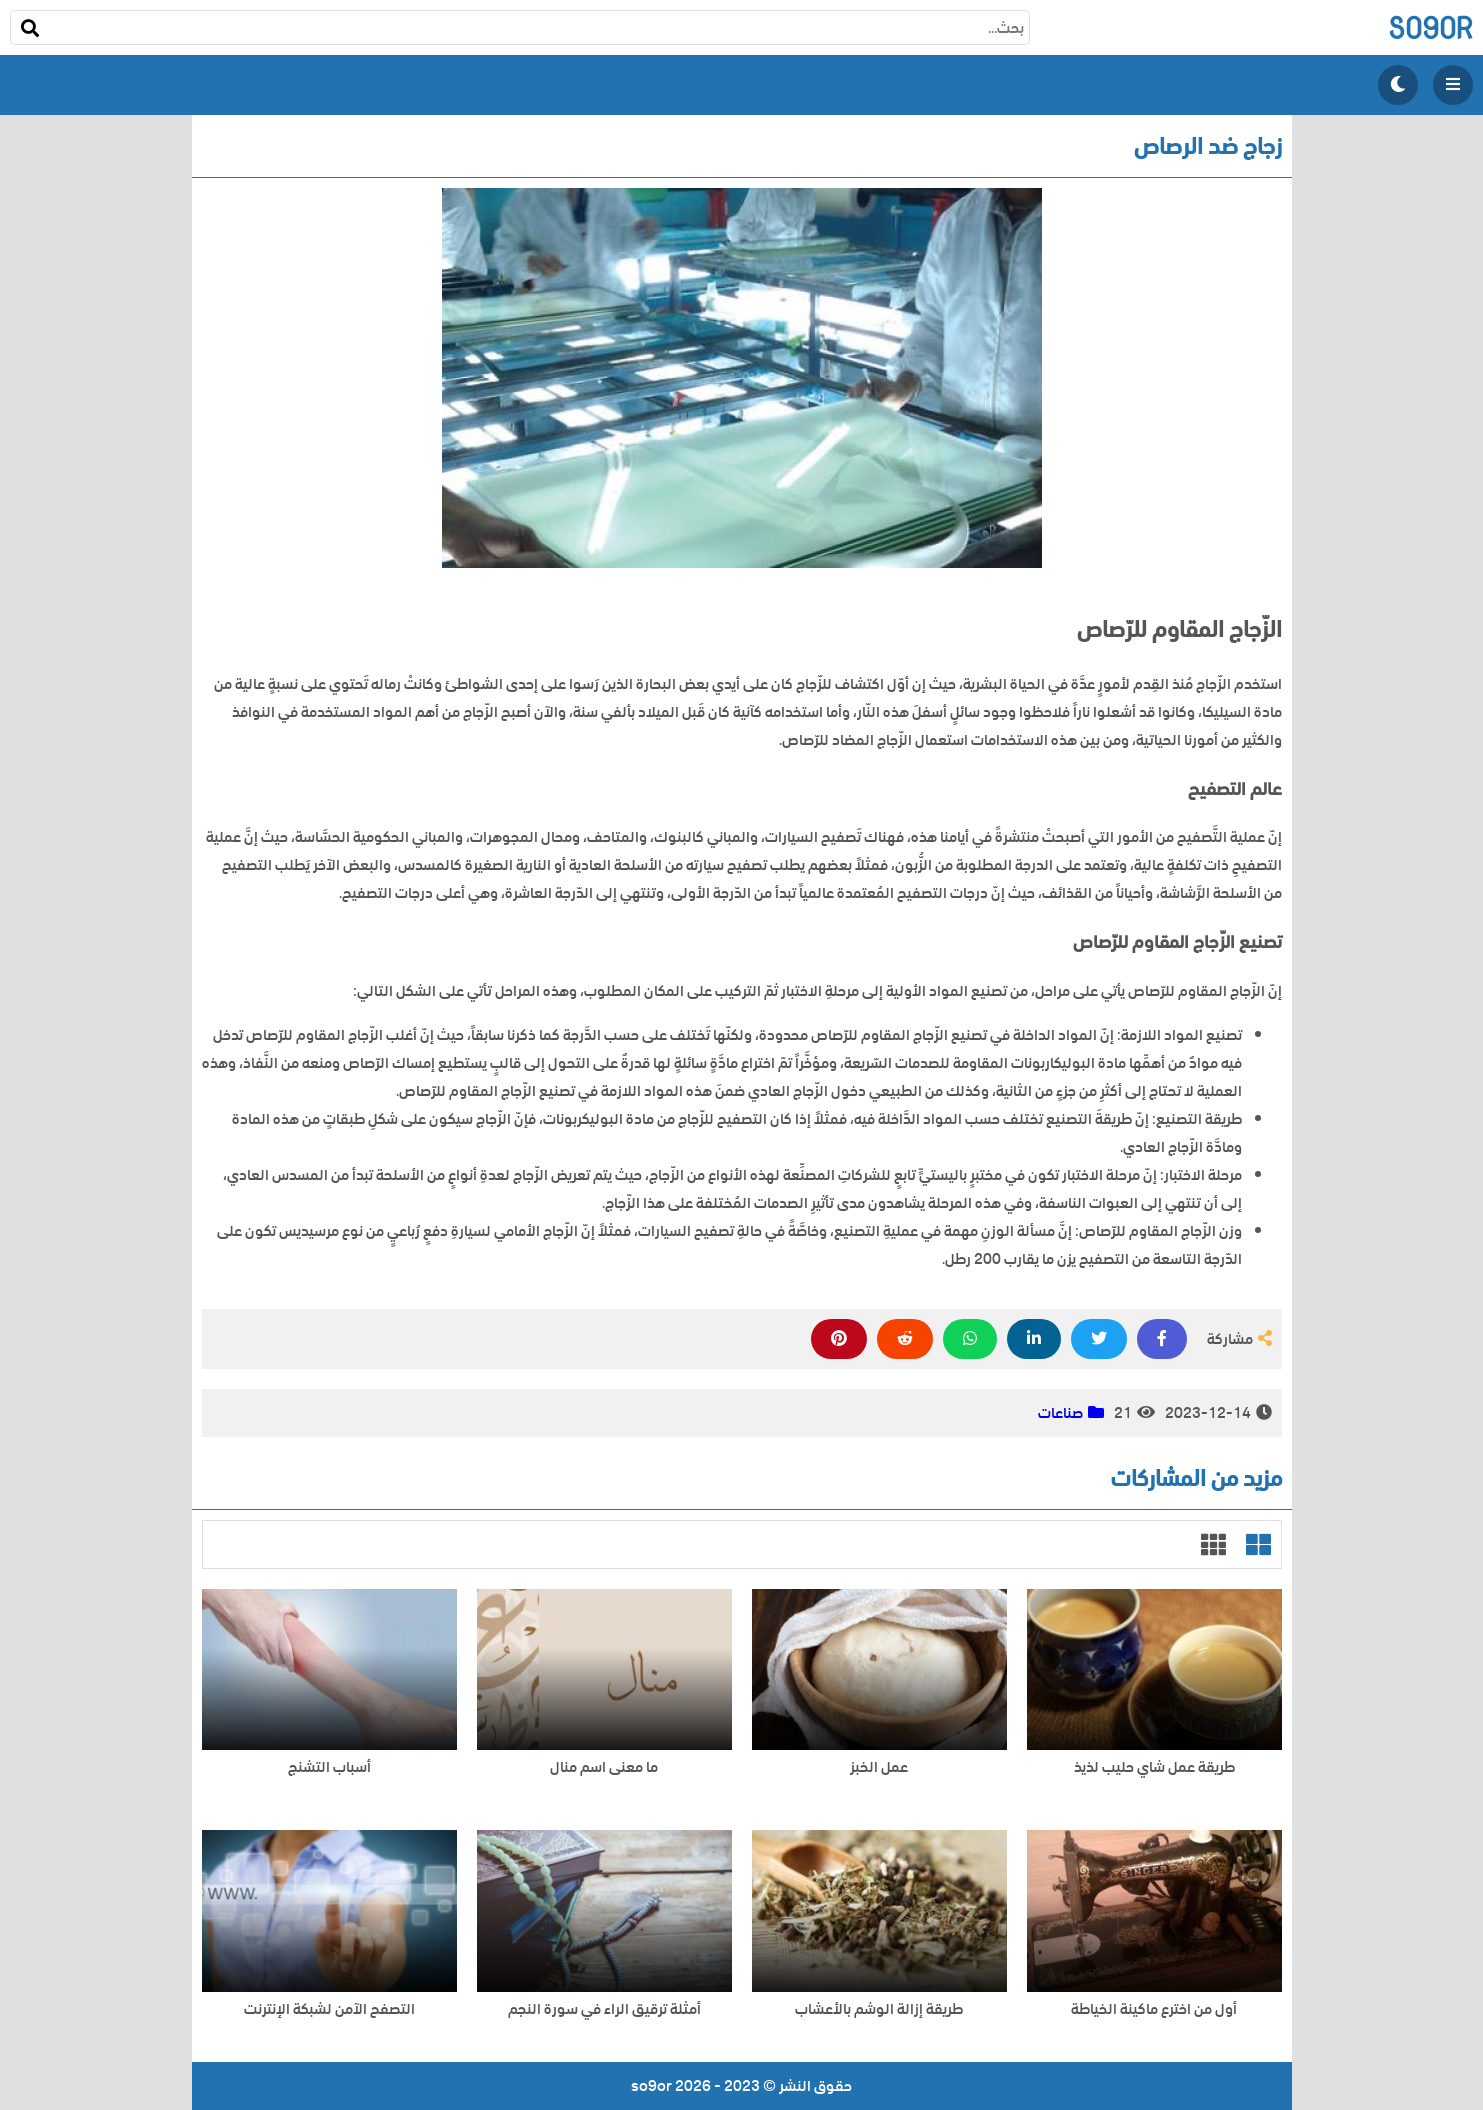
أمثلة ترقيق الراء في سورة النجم (604, 2009)
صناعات (1060, 1413)
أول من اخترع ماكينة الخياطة (1154, 2009)
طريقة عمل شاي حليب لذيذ (1154, 1767)
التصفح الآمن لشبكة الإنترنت (329, 2009)
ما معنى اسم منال (604, 1767)
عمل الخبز (879, 1767)
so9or (1430, 27)
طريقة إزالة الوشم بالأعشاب (879, 2009)
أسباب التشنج (329, 1767)
